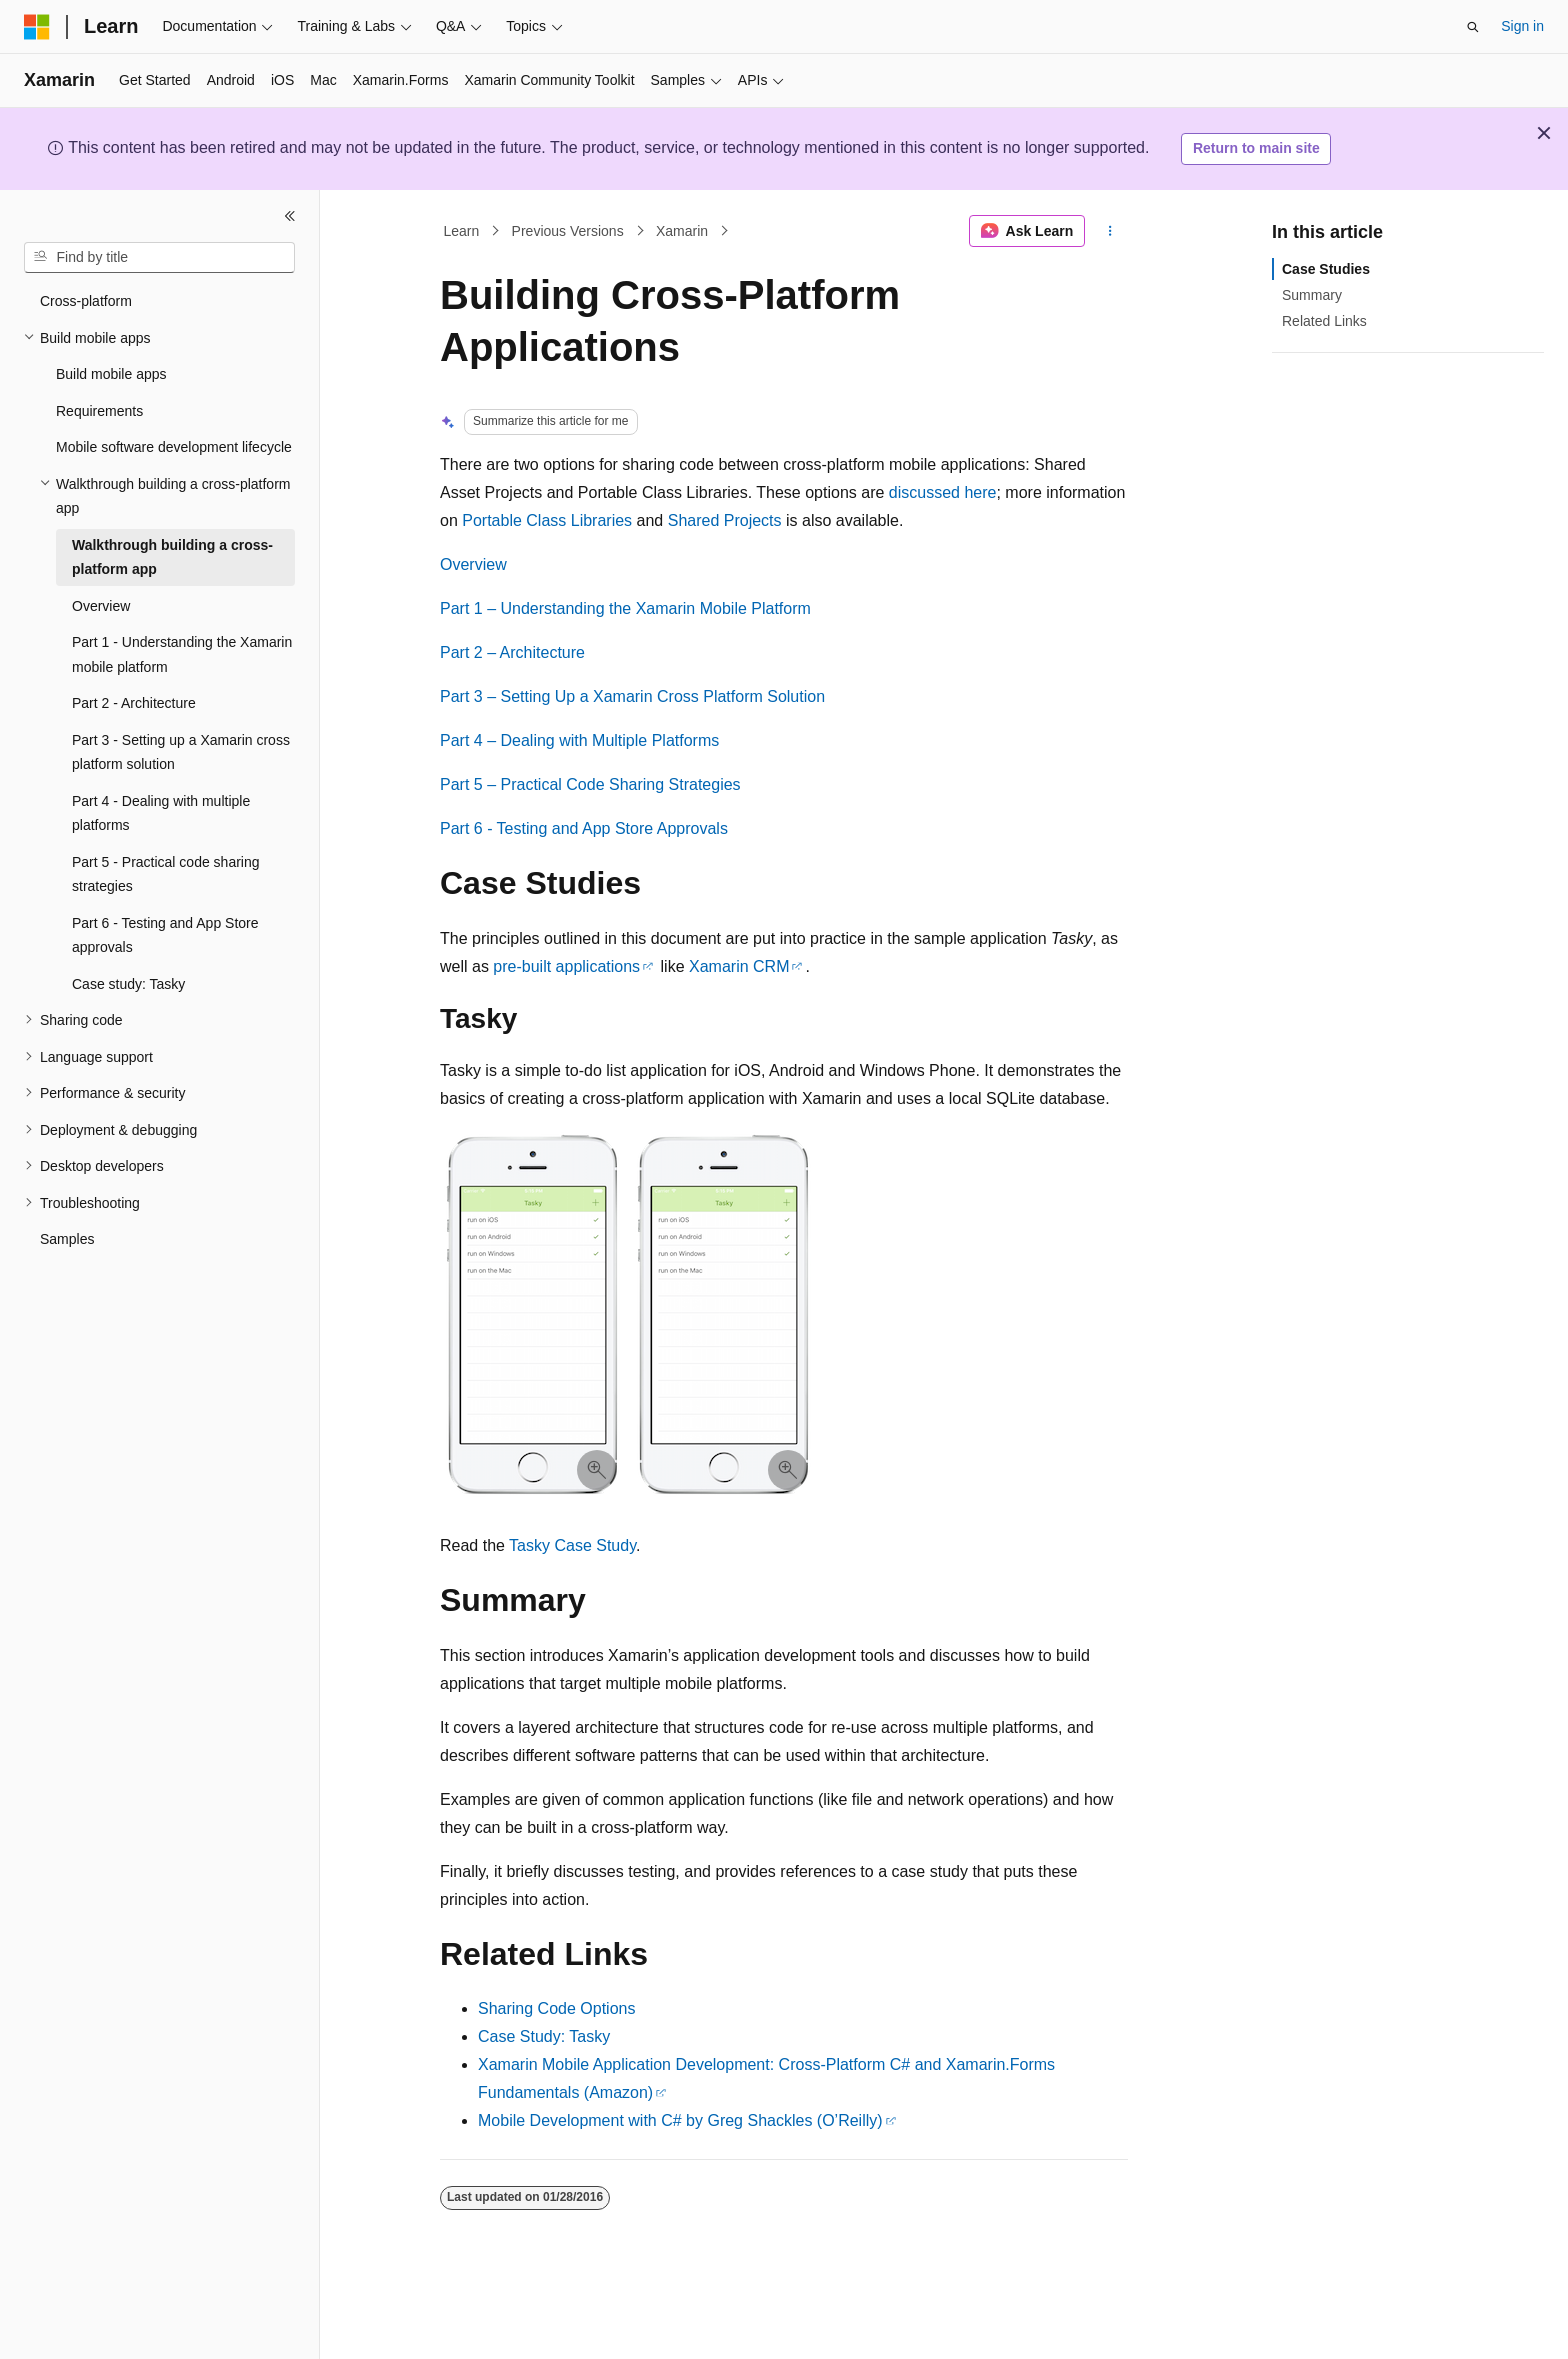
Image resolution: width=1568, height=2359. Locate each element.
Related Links (1324, 321)
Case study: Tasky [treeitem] (128, 984)
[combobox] (159, 258)
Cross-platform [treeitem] (86, 301)
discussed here (943, 492)
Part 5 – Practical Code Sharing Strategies (590, 784)
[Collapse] (290, 216)
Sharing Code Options (556, 2008)
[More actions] (1110, 231)
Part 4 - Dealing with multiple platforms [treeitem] (161, 813)
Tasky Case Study (572, 1545)
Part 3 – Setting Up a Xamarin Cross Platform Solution (632, 696)
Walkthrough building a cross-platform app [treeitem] (172, 557)
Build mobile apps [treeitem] (111, 374)
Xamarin (682, 231)
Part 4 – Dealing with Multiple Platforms (579, 740)
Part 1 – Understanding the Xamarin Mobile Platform (625, 608)
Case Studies (1326, 269)
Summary (1312, 295)
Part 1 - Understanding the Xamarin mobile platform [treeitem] (182, 654)
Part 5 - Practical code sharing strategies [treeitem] (166, 874)
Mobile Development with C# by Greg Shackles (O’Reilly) (680, 2120)
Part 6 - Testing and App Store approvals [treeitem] (165, 935)
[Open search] (1473, 27)
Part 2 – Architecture (512, 652)
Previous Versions (568, 231)
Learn (462, 231)
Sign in (1522, 26)
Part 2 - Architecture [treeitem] (134, 703)
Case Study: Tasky (544, 2036)
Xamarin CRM (739, 966)
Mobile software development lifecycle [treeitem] (174, 447)
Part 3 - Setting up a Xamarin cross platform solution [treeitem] (181, 752)
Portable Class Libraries (547, 520)
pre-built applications (566, 966)
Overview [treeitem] (101, 606)
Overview (473, 564)
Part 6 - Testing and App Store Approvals (584, 828)
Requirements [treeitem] (99, 411)
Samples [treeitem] (67, 1239)
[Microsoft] (37, 27)
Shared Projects (725, 520)
